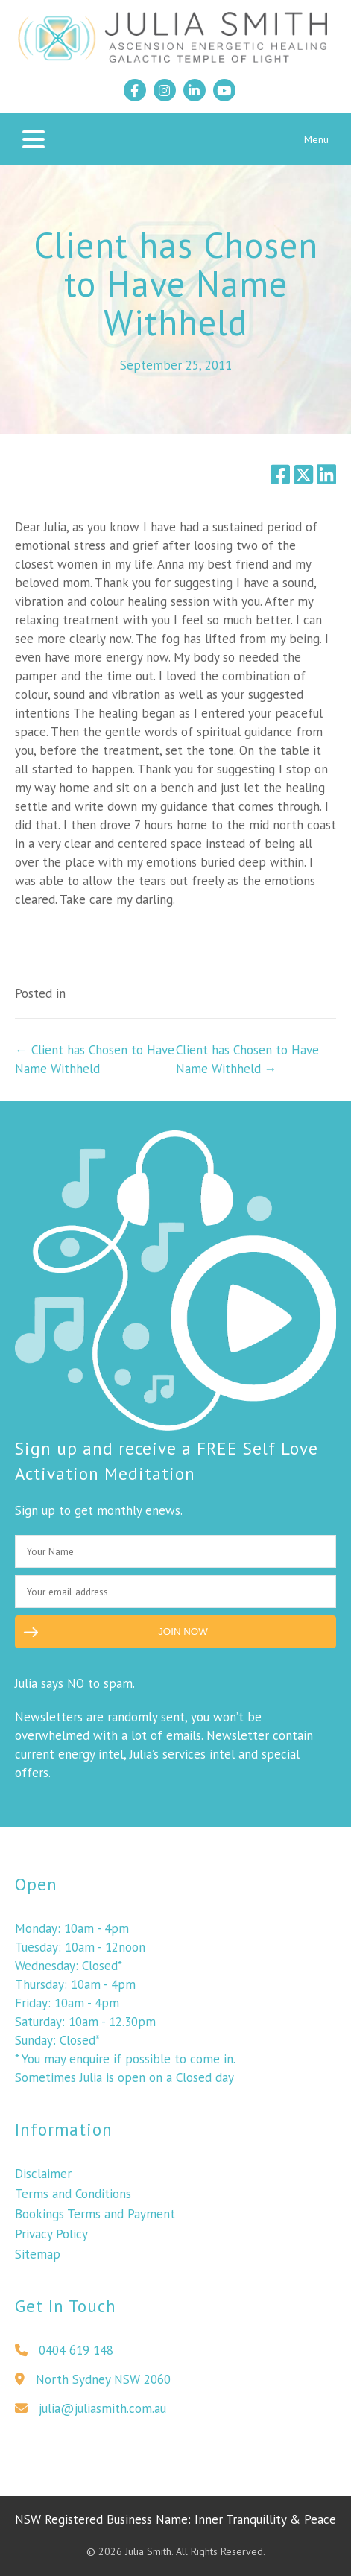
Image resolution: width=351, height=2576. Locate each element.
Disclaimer (43, 2179)
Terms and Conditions (73, 2200)
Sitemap (37, 2260)
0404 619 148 (64, 2356)
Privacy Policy (51, 2240)
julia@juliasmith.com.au (90, 2414)
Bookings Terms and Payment (95, 2220)
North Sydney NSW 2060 (93, 2385)
